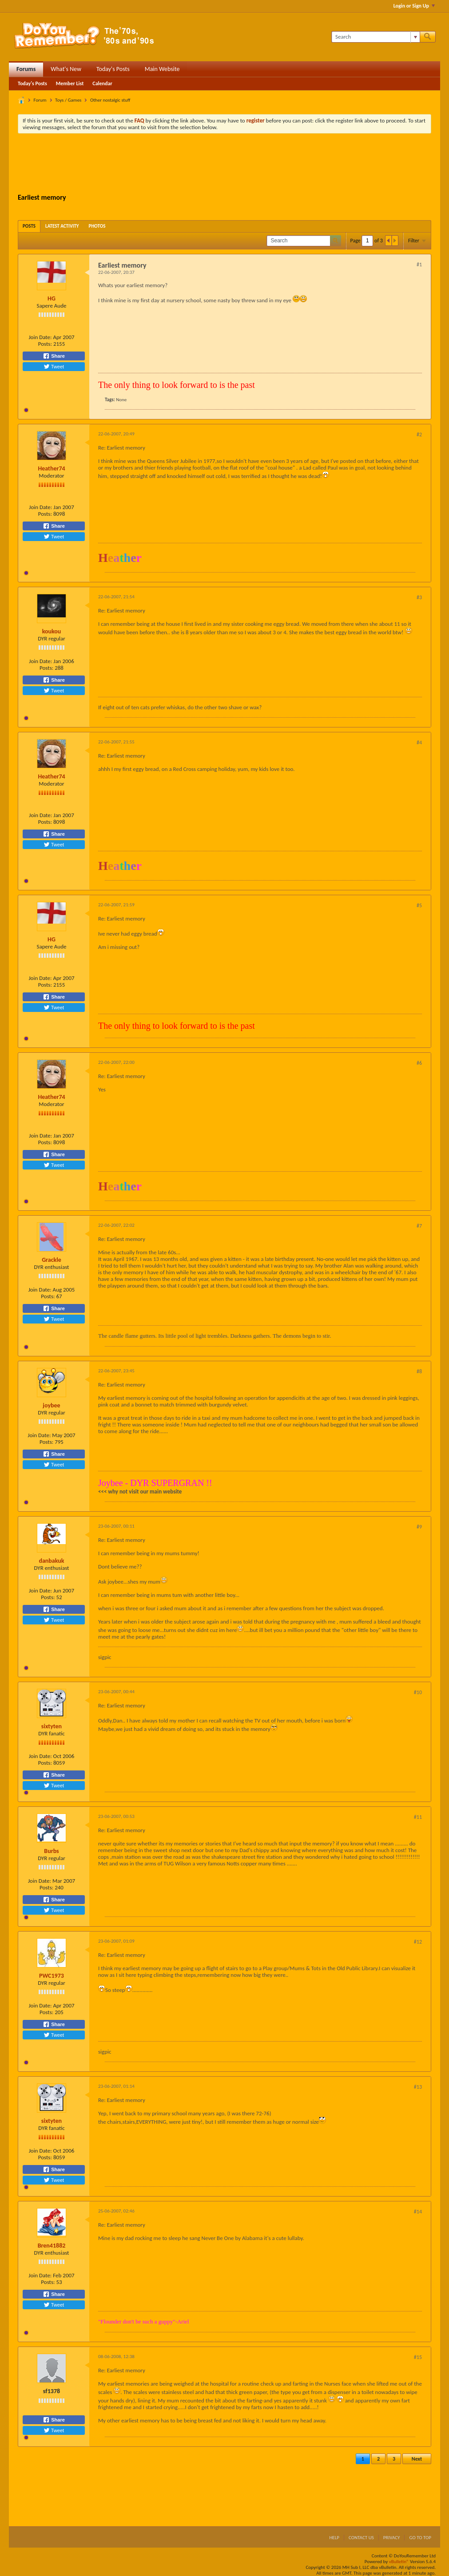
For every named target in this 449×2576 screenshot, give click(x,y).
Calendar (102, 83)
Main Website (162, 69)
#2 (419, 434)
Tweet (54, 366)
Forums (26, 69)
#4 (419, 742)
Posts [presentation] (29, 226)
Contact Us (361, 2537)
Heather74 (51, 468)
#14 (418, 2212)
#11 (418, 1817)
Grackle (51, 1260)
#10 (418, 1692)
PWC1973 (51, 1975)
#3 (419, 597)
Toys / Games (68, 100)
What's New (66, 69)
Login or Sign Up (414, 6)
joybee (51, 1405)
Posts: (45, 343)
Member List (70, 83)
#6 (419, 1063)
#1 (419, 264)
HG (52, 298)
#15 (418, 2357)
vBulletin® (399, 2561)
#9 (419, 1527)
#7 (419, 1226)
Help (334, 2537)
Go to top (420, 2537)
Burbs (51, 1851)
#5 (419, 905)
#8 (419, 1371)
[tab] (29, 226)
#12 (418, 1942)
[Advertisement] (224, 165)
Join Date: (40, 337)
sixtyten (51, 1726)
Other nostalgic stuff (110, 100)
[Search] (375, 37)
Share (54, 356)
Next (417, 2459)
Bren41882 (52, 2245)
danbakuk (51, 1561)
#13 (418, 2087)
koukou (51, 631)
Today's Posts (113, 69)
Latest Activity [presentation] (62, 226)
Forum (40, 100)
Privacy (391, 2537)
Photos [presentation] (97, 226)
